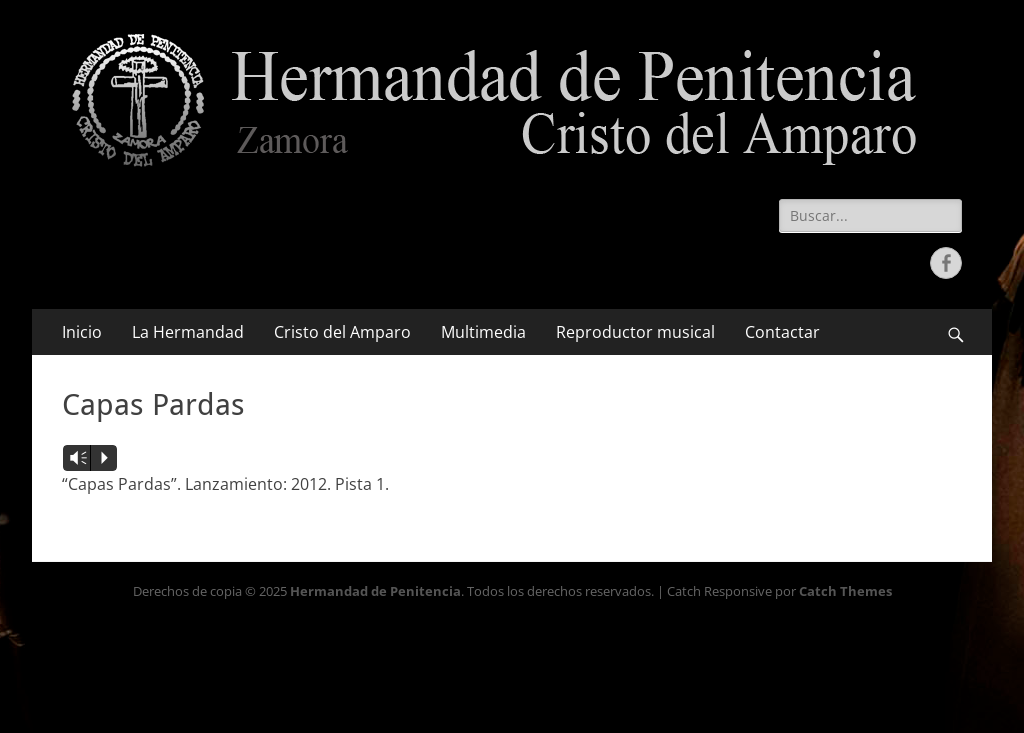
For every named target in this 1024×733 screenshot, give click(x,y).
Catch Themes (845, 591)
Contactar (782, 332)
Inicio (82, 332)
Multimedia (483, 332)
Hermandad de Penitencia (375, 591)
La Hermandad (188, 332)
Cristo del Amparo (342, 332)
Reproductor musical (635, 332)
